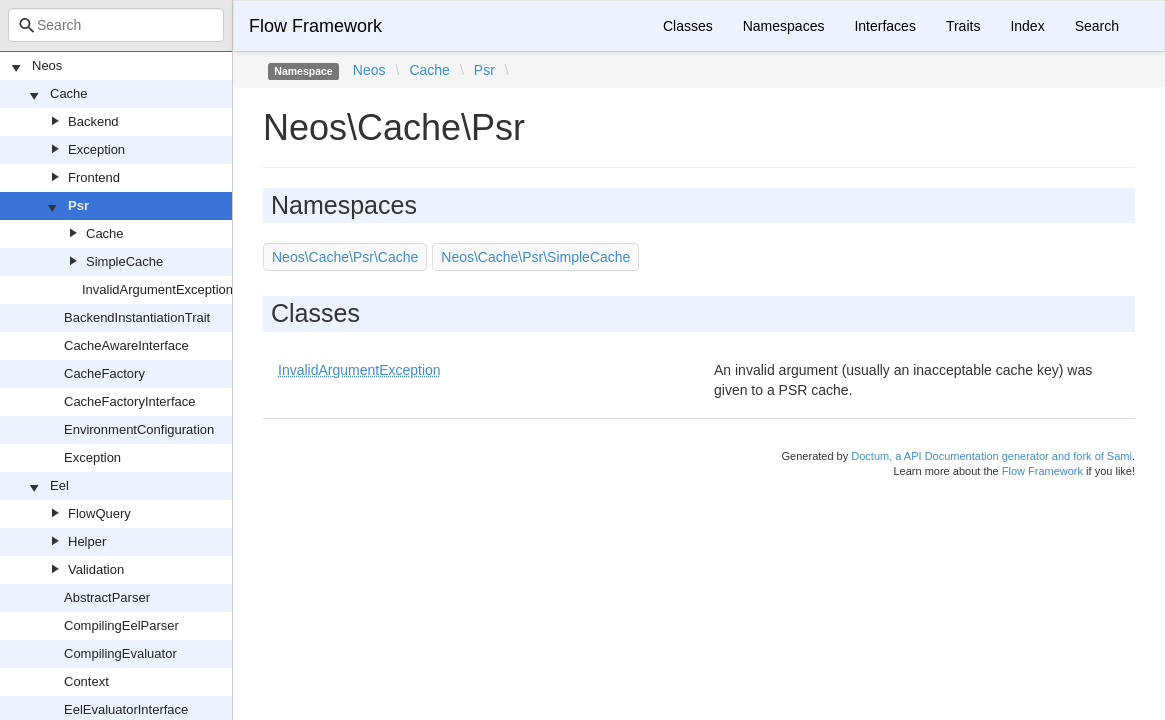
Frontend (94, 177)
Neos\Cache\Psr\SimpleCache (535, 257)
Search (1097, 26)
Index (1027, 26)
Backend (93, 121)
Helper (87, 541)
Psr (78, 205)
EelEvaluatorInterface (126, 709)
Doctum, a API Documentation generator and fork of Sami (991, 456)
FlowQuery (99, 513)
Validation (96, 569)
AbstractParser (107, 597)
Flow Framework (315, 26)
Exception (96, 149)
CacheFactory (104, 373)
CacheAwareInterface (126, 345)
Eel (59, 485)
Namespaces (784, 26)
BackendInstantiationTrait (137, 317)
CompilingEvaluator (120, 653)
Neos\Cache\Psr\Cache (345, 257)
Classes (688, 26)
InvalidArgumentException (157, 289)
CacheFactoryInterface (130, 401)
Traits (963, 26)
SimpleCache (124, 261)
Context (86, 681)
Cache (69, 93)
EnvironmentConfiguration (139, 429)
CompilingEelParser (121, 625)
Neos (47, 65)
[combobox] (116, 25)
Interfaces (884, 26)
